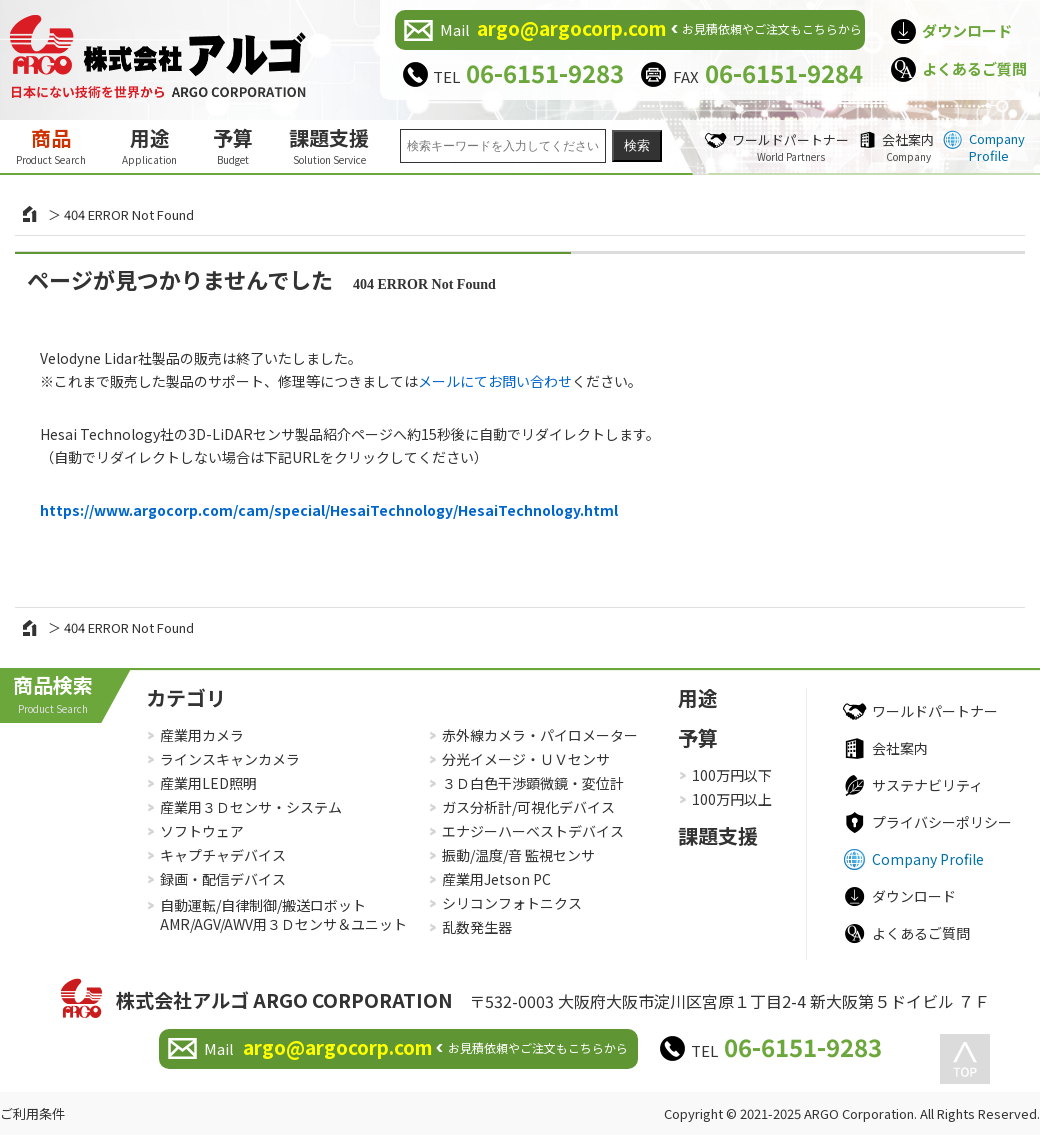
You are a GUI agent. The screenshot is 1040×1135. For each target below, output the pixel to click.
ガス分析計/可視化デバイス (528, 807)
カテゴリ (186, 697)
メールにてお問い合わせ (495, 381)
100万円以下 (732, 775)
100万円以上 (732, 799)
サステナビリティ (927, 785)
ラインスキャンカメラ (230, 759)
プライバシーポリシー (942, 822)
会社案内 (908, 147)
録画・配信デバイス (223, 879)
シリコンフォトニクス (512, 903)
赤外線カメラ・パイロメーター (540, 735)
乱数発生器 (477, 927)
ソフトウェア (202, 831)
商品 (51, 145)
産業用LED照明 (208, 783)
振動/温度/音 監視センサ (518, 855)
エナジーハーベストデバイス (533, 831)
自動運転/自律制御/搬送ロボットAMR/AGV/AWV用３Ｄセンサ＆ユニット (283, 915)
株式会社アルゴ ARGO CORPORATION (284, 999)
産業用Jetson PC (496, 879)
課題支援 (329, 145)
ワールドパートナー (790, 147)
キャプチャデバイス (223, 855)
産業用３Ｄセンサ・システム (251, 807)
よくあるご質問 (974, 68)
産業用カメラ (202, 735)
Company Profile (997, 147)
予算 (233, 145)
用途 (149, 145)
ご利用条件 (32, 1113)
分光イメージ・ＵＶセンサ (526, 759)
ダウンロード (967, 30)
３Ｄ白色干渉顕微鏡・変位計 (533, 783)
